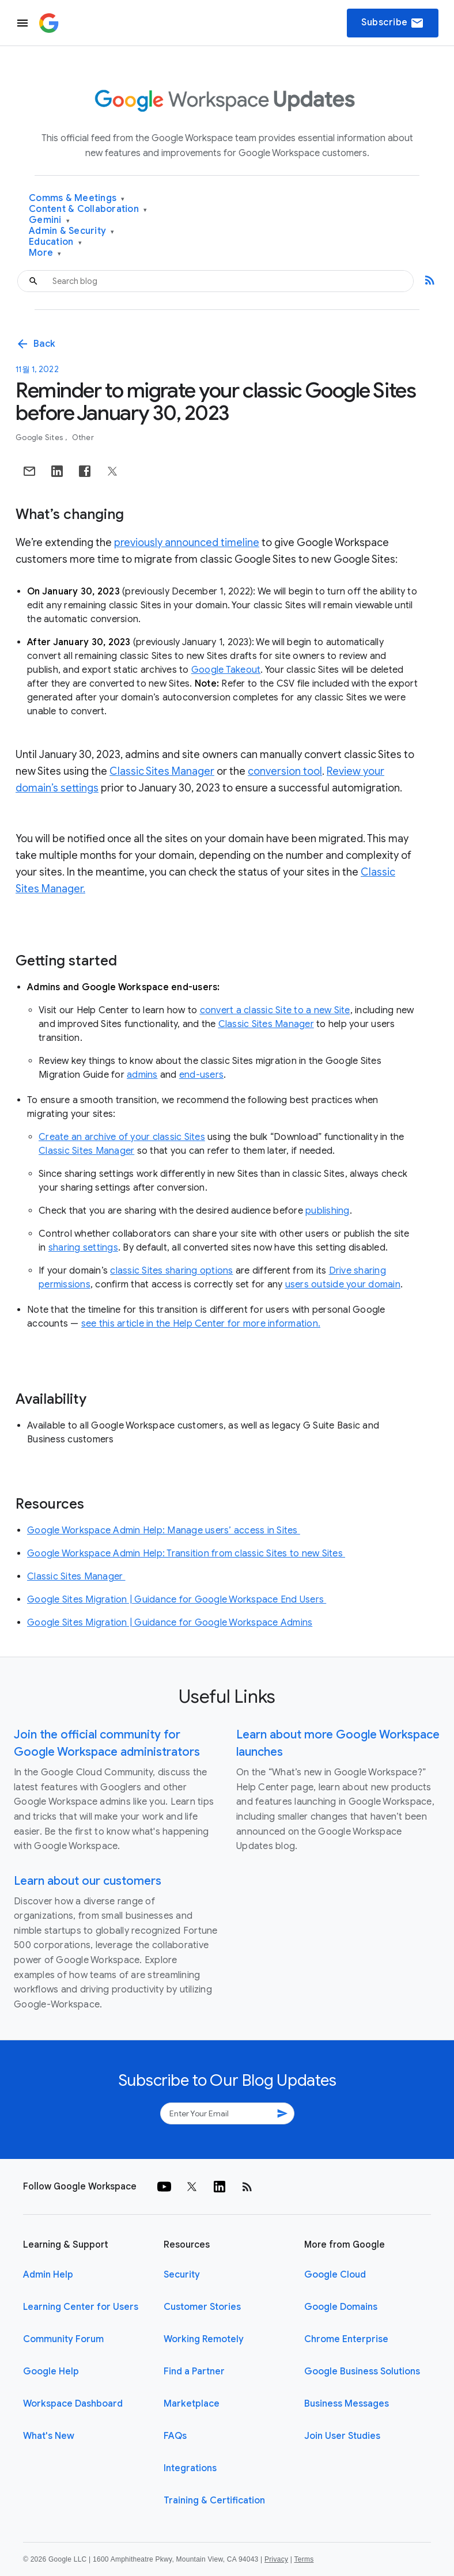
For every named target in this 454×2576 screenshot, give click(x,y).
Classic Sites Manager (161, 771)
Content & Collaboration (88, 209)
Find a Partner (194, 2371)
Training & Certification (214, 2500)
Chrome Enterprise (346, 2339)
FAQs (175, 2436)
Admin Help (48, 2274)
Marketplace (192, 2404)
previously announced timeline (186, 542)
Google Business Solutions (362, 2371)
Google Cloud (335, 2274)
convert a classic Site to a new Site (275, 1010)
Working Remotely (204, 2339)
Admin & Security (72, 231)
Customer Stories (202, 2307)
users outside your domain (342, 1284)
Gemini (49, 220)
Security (182, 2274)
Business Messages (346, 2404)
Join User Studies (342, 2436)
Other (83, 437)
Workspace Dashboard (73, 2404)
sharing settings (83, 1247)
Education (55, 242)
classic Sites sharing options (171, 1270)
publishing (327, 1211)
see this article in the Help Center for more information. (200, 1323)
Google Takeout (226, 670)
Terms (303, 2559)
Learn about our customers (87, 1881)
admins (142, 1075)
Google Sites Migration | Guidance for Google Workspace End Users (176, 1599)
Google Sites (40, 437)
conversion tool (285, 771)
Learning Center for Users (80, 2307)
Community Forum (63, 2339)
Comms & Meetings (77, 198)
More (45, 253)
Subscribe (392, 23)
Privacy (276, 2559)
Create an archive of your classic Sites (122, 1137)
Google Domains (340, 2307)
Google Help (51, 2371)
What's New (48, 2436)
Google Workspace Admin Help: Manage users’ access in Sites (163, 1530)
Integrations (190, 2468)
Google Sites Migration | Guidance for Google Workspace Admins (169, 1622)
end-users (201, 1075)
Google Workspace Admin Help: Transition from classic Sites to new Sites (186, 1553)
